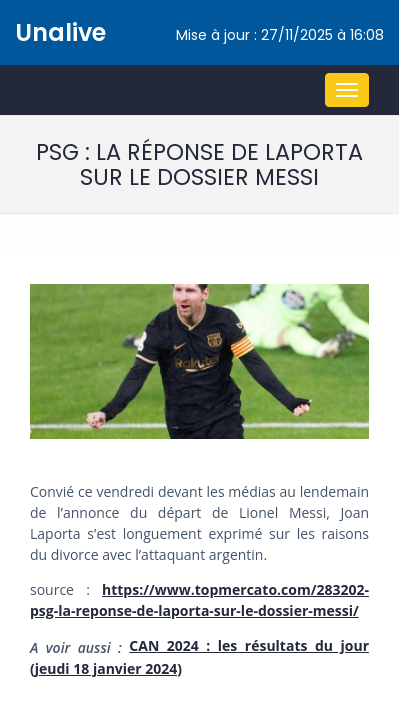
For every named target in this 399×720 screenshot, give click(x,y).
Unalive (60, 32)
